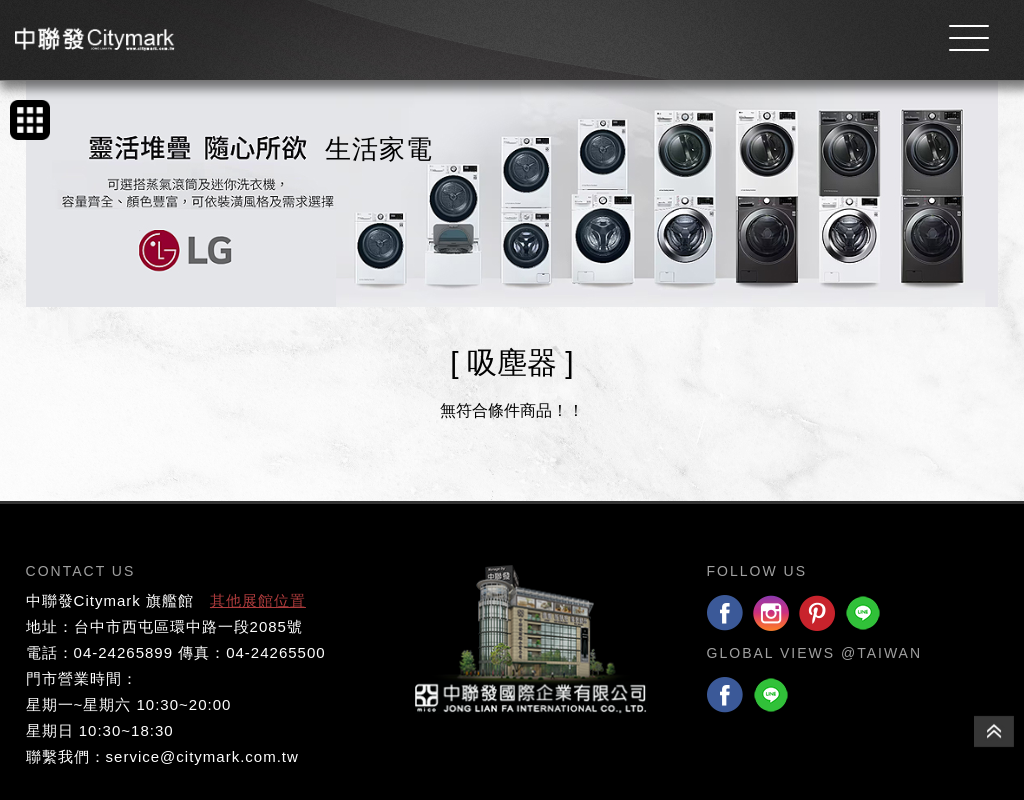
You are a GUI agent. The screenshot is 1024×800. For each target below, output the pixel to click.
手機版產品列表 (30, 120)
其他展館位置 (258, 600)
